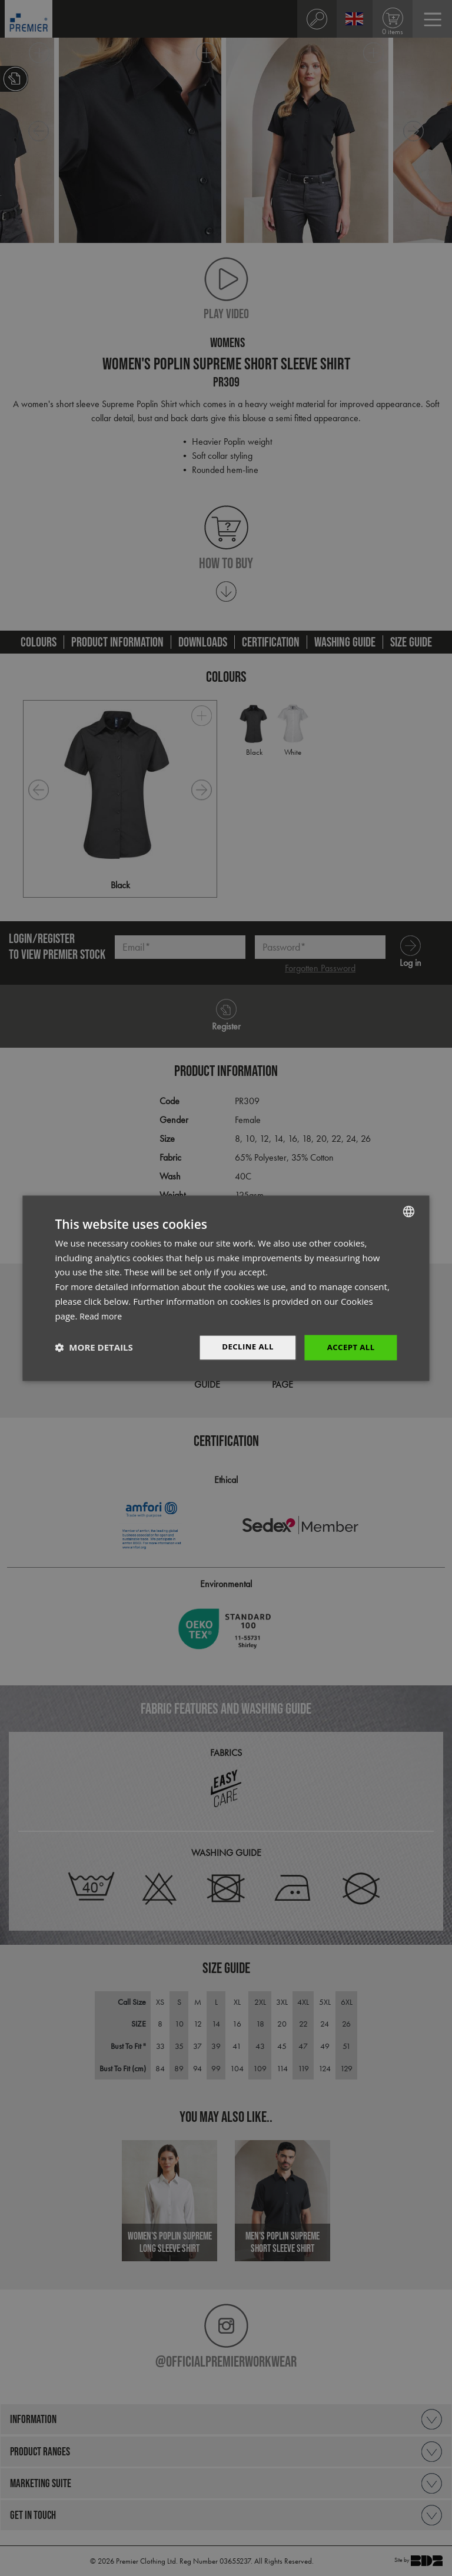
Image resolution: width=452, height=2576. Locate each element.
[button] (93, 1347)
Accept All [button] (349, 1347)
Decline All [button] (244, 1347)
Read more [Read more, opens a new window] (102, 1315)
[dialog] (226, 1288)
